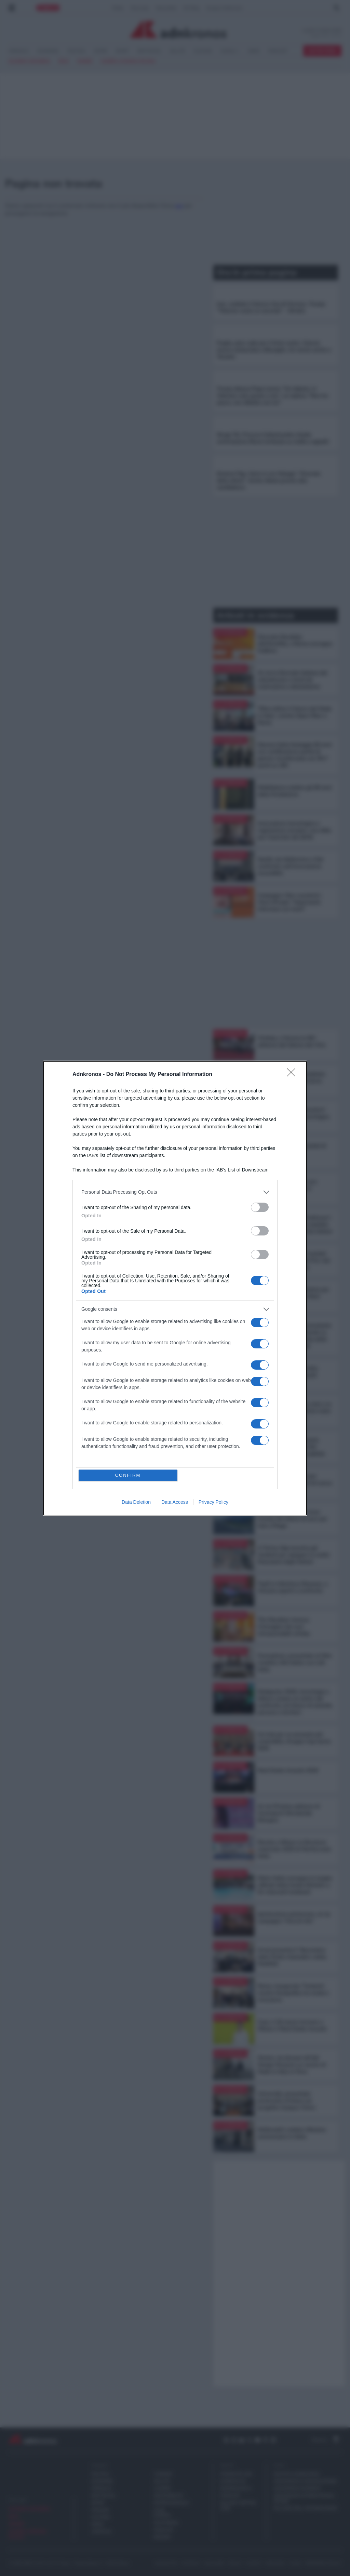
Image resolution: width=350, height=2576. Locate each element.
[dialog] (175, 1288)
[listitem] (175, 1192)
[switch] (260, 1207)
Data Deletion (136, 1502)
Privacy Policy (213, 1502)
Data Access (174, 1502)
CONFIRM (128, 1475)
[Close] (293, 1074)
